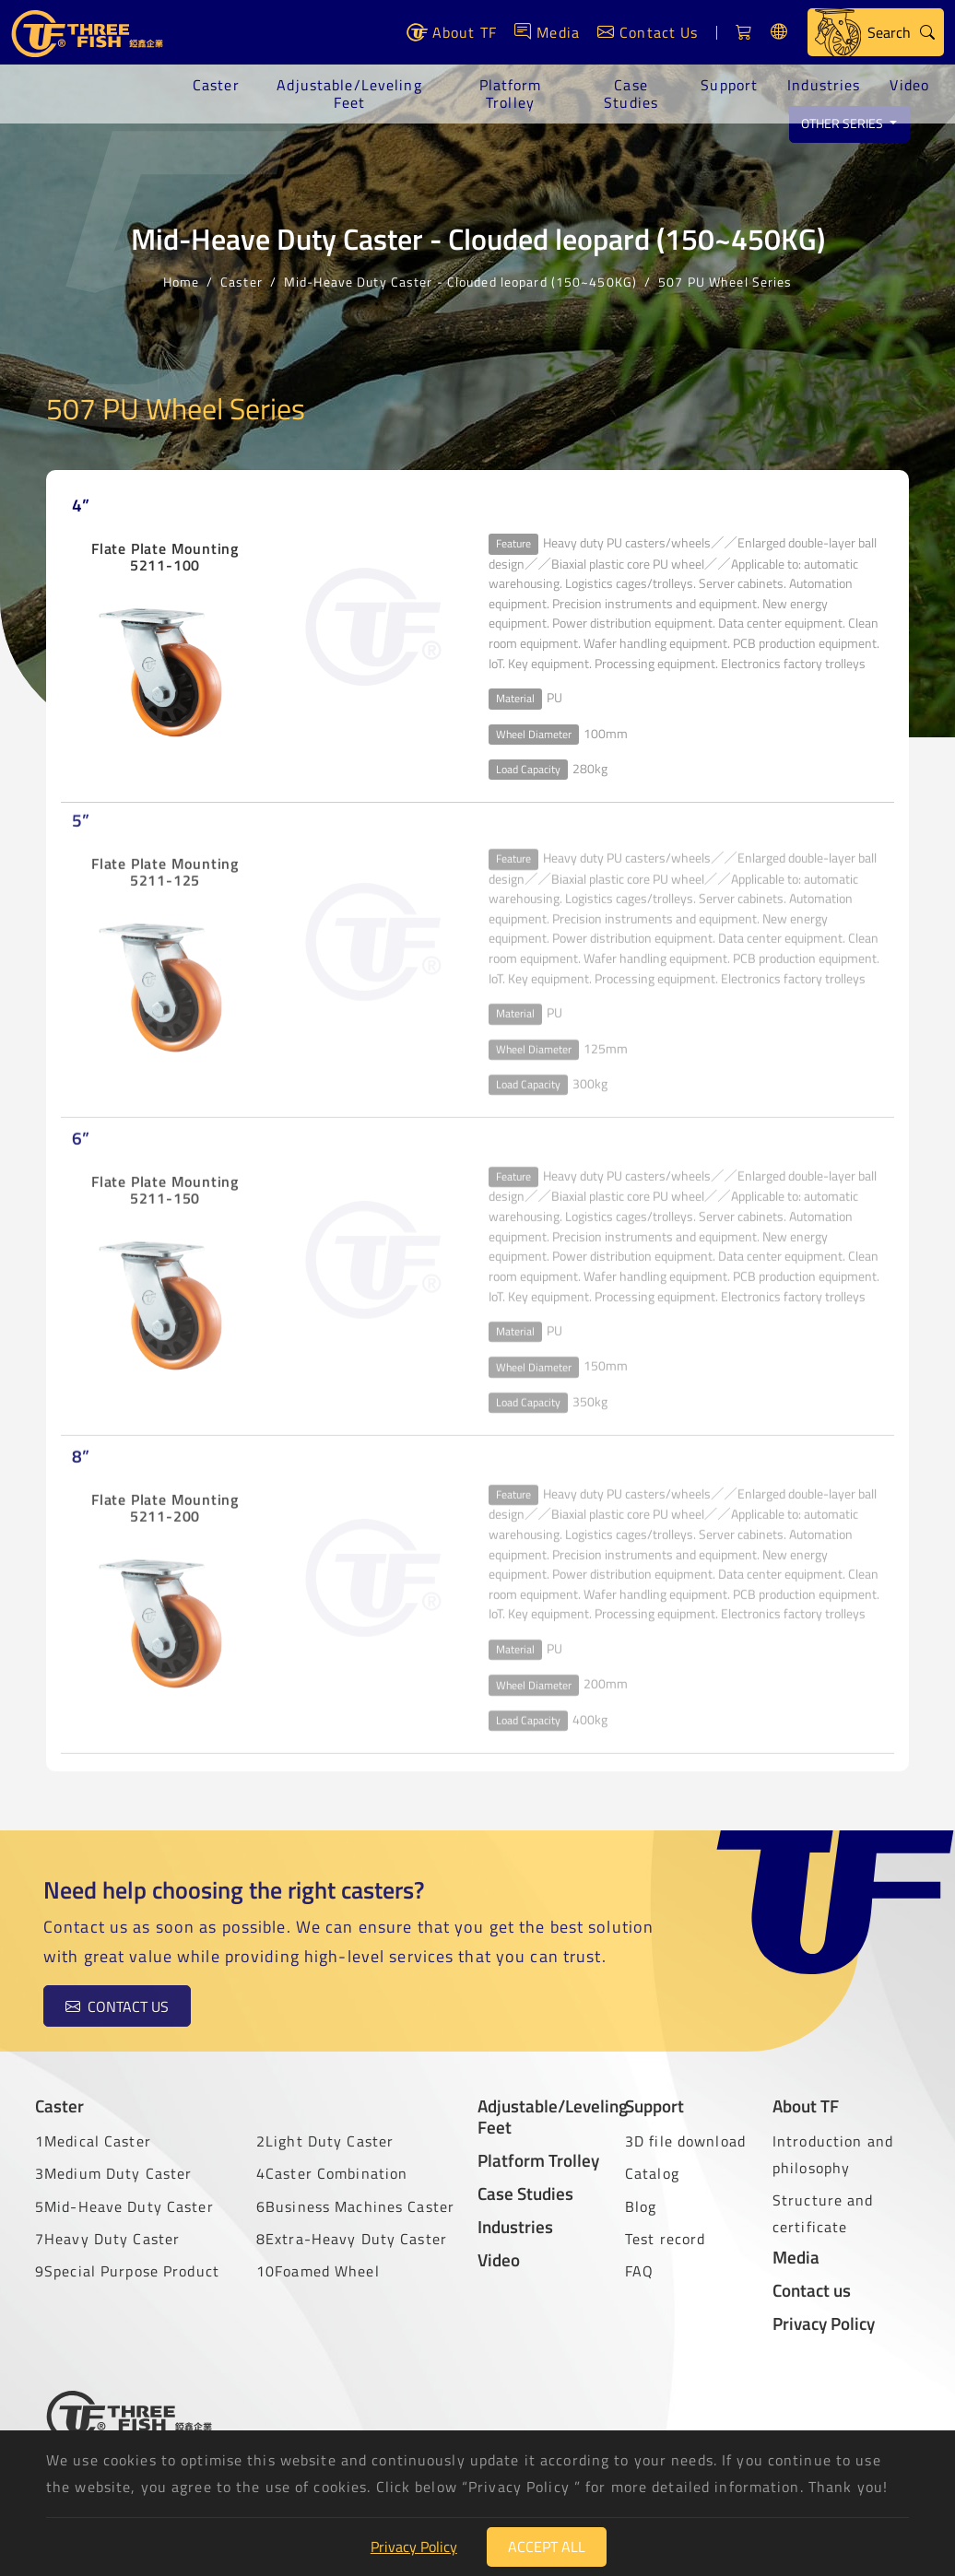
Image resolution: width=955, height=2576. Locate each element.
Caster (216, 85)
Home (181, 280)
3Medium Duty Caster (113, 2173)
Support (729, 85)
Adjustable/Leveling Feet (349, 93)
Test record (665, 2239)
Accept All (546, 2546)
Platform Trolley (510, 93)
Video (909, 85)
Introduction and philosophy (832, 2154)
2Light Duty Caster (325, 2141)
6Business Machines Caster (355, 2206)
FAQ (639, 2271)
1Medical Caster (93, 2141)
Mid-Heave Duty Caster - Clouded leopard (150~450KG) (460, 280)
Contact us (103, 2006)
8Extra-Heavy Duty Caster (351, 2239)
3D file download (685, 2141)
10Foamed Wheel (318, 2271)
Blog (640, 2206)
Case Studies (631, 93)
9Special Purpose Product (127, 2271)
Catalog (652, 2173)
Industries (823, 85)
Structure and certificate (823, 2213)
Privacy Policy (823, 2323)
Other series (843, 123)
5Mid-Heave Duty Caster (124, 2206)
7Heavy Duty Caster (107, 2239)
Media (795, 2256)
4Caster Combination (331, 2173)
